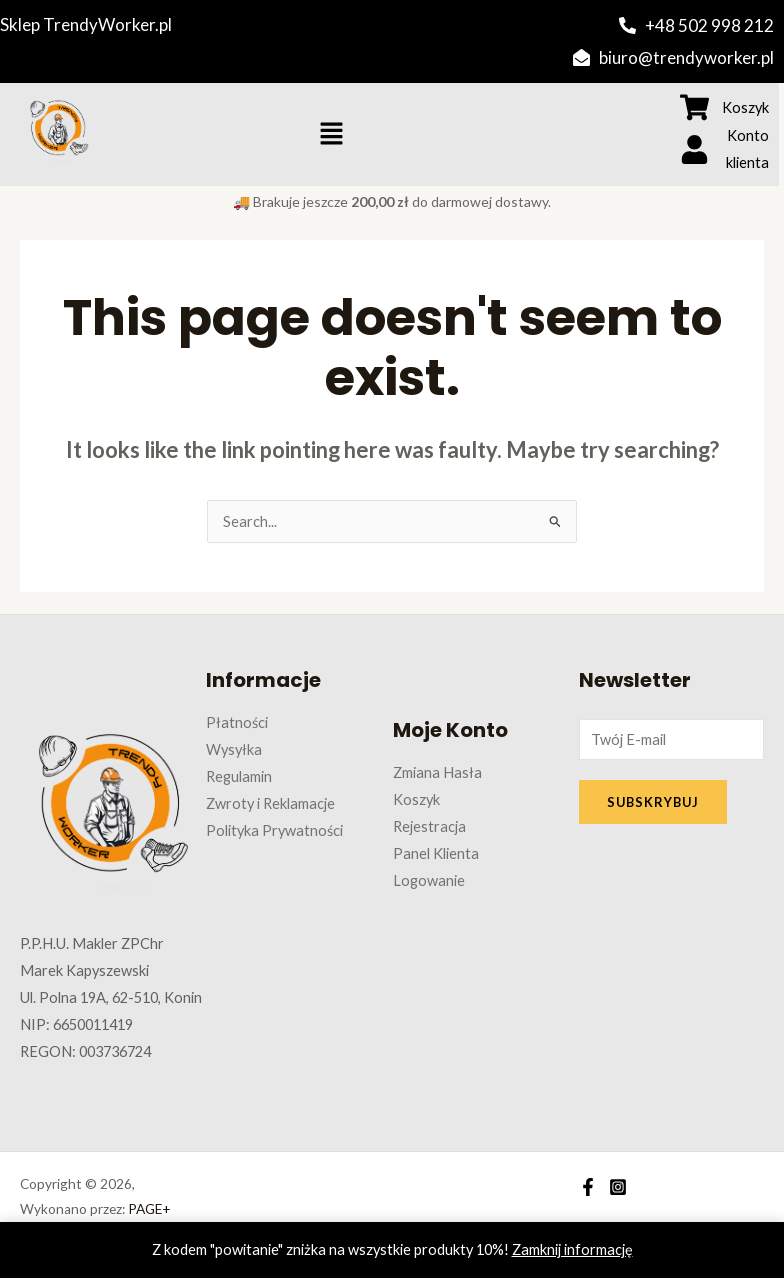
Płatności (237, 722)
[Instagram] (618, 1187)
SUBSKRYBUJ (653, 802)
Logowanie (429, 880)
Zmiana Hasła (437, 772)
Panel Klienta (436, 853)
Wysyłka (234, 749)
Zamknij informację (572, 1249)
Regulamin (239, 776)
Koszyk (416, 799)
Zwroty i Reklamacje (270, 803)
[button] (331, 134)
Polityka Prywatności (274, 830)
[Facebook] (588, 1187)
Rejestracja (429, 826)
